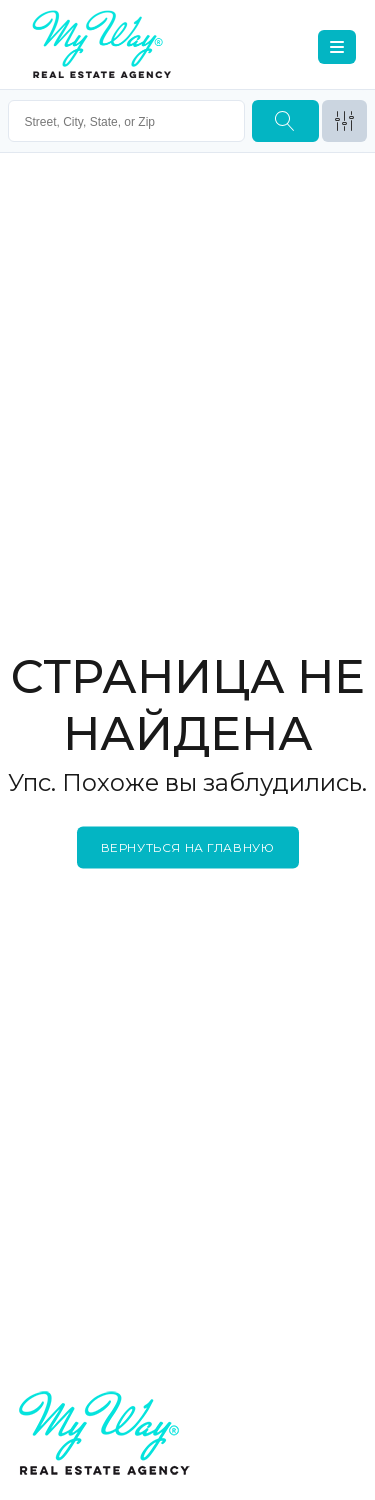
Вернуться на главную (188, 846)
